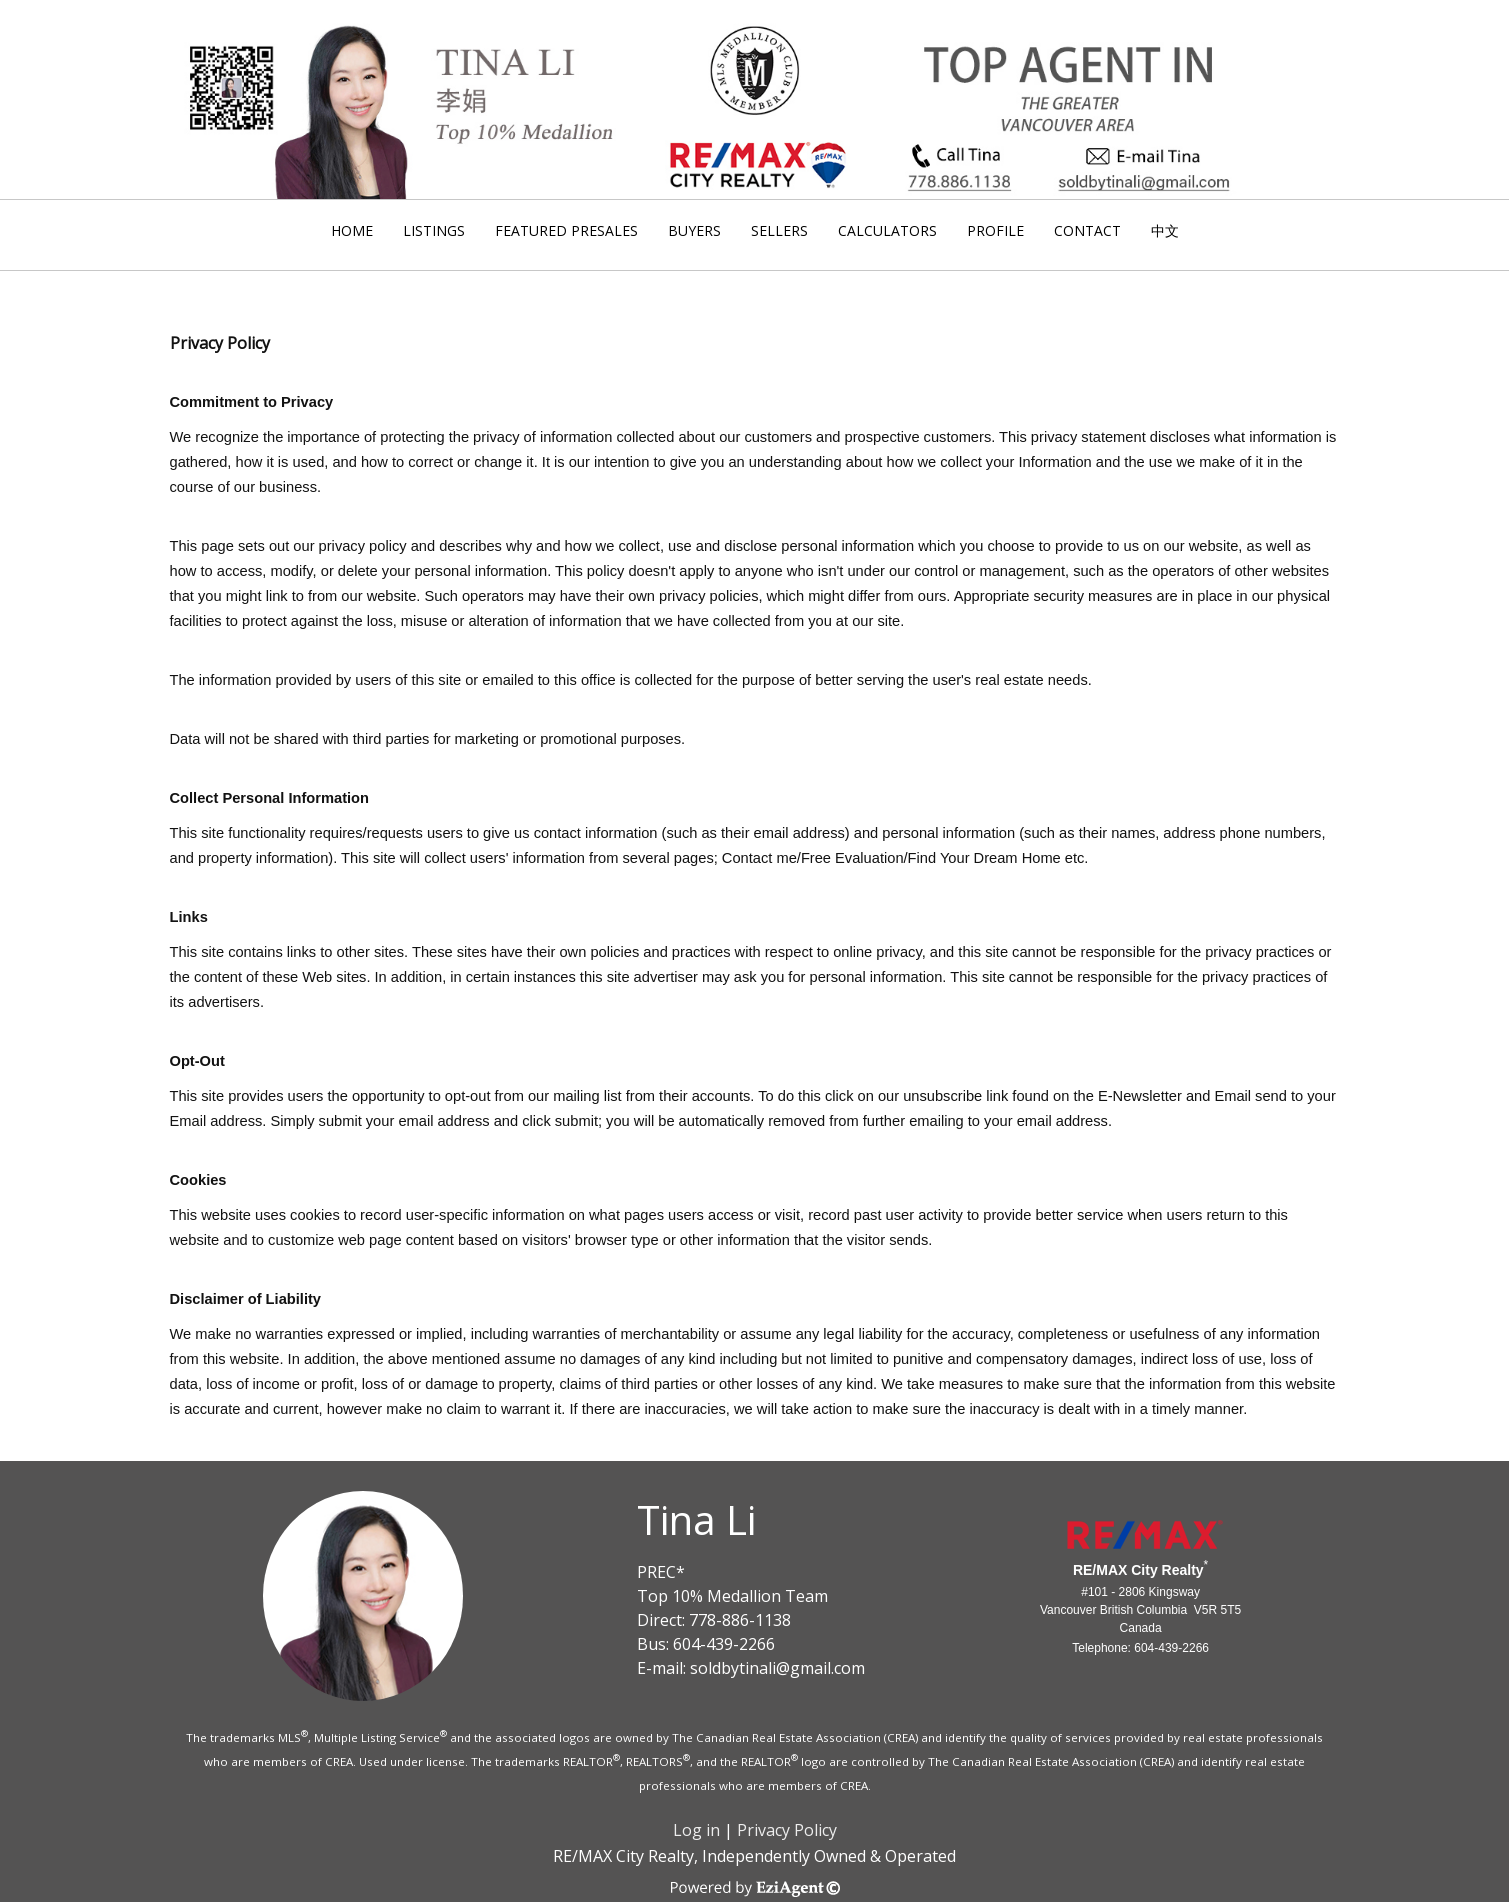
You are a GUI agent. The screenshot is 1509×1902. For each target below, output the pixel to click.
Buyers (694, 230)
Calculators (887, 230)
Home (352, 230)
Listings (434, 230)
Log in (696, 1830)
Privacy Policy (787, 1830)
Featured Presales (566, 230)
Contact (1087, 230)
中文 (1165, 230)
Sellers (779, 230)
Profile (995, 230)
